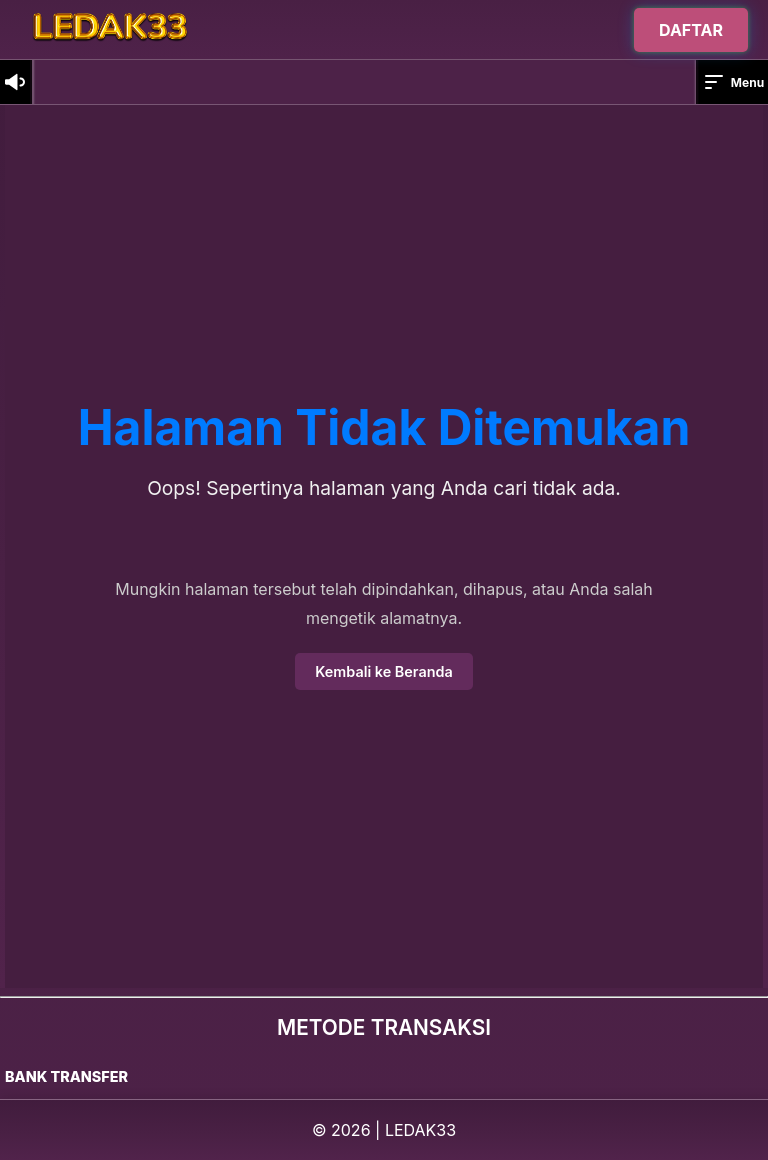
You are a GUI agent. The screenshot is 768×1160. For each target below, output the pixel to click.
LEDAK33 (420, 1130)
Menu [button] (733, 82)
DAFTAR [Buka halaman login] (691, 27)
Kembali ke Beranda (383, 671)
